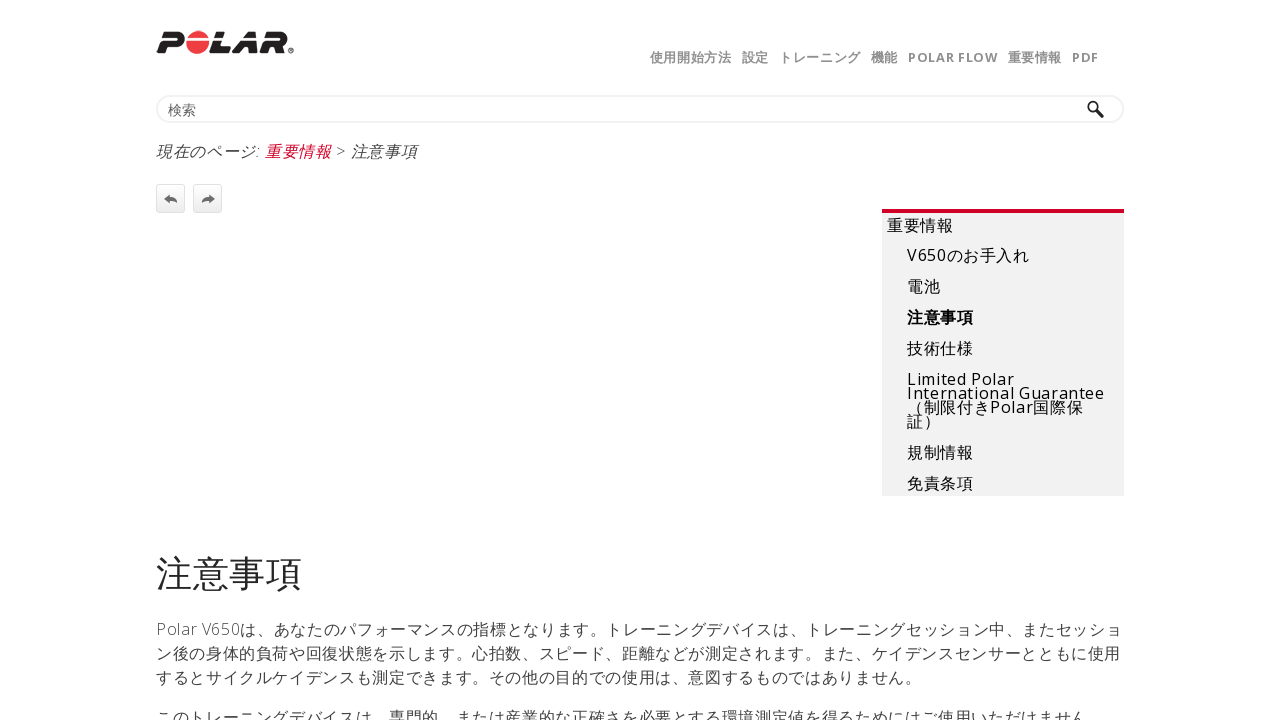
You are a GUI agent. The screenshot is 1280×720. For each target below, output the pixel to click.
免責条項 (940, 483)
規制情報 (940, 452)
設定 (755, 57)
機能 (884, 57)
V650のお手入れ (968, 255)
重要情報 (1035, 57)
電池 (923, 286)
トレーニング (820, 57)
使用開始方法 (691, 57)
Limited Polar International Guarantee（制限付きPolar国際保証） (1006, 400)
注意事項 (940, 317)
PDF (1085, 57)
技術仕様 (940, 348)
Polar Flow (952, 57)
